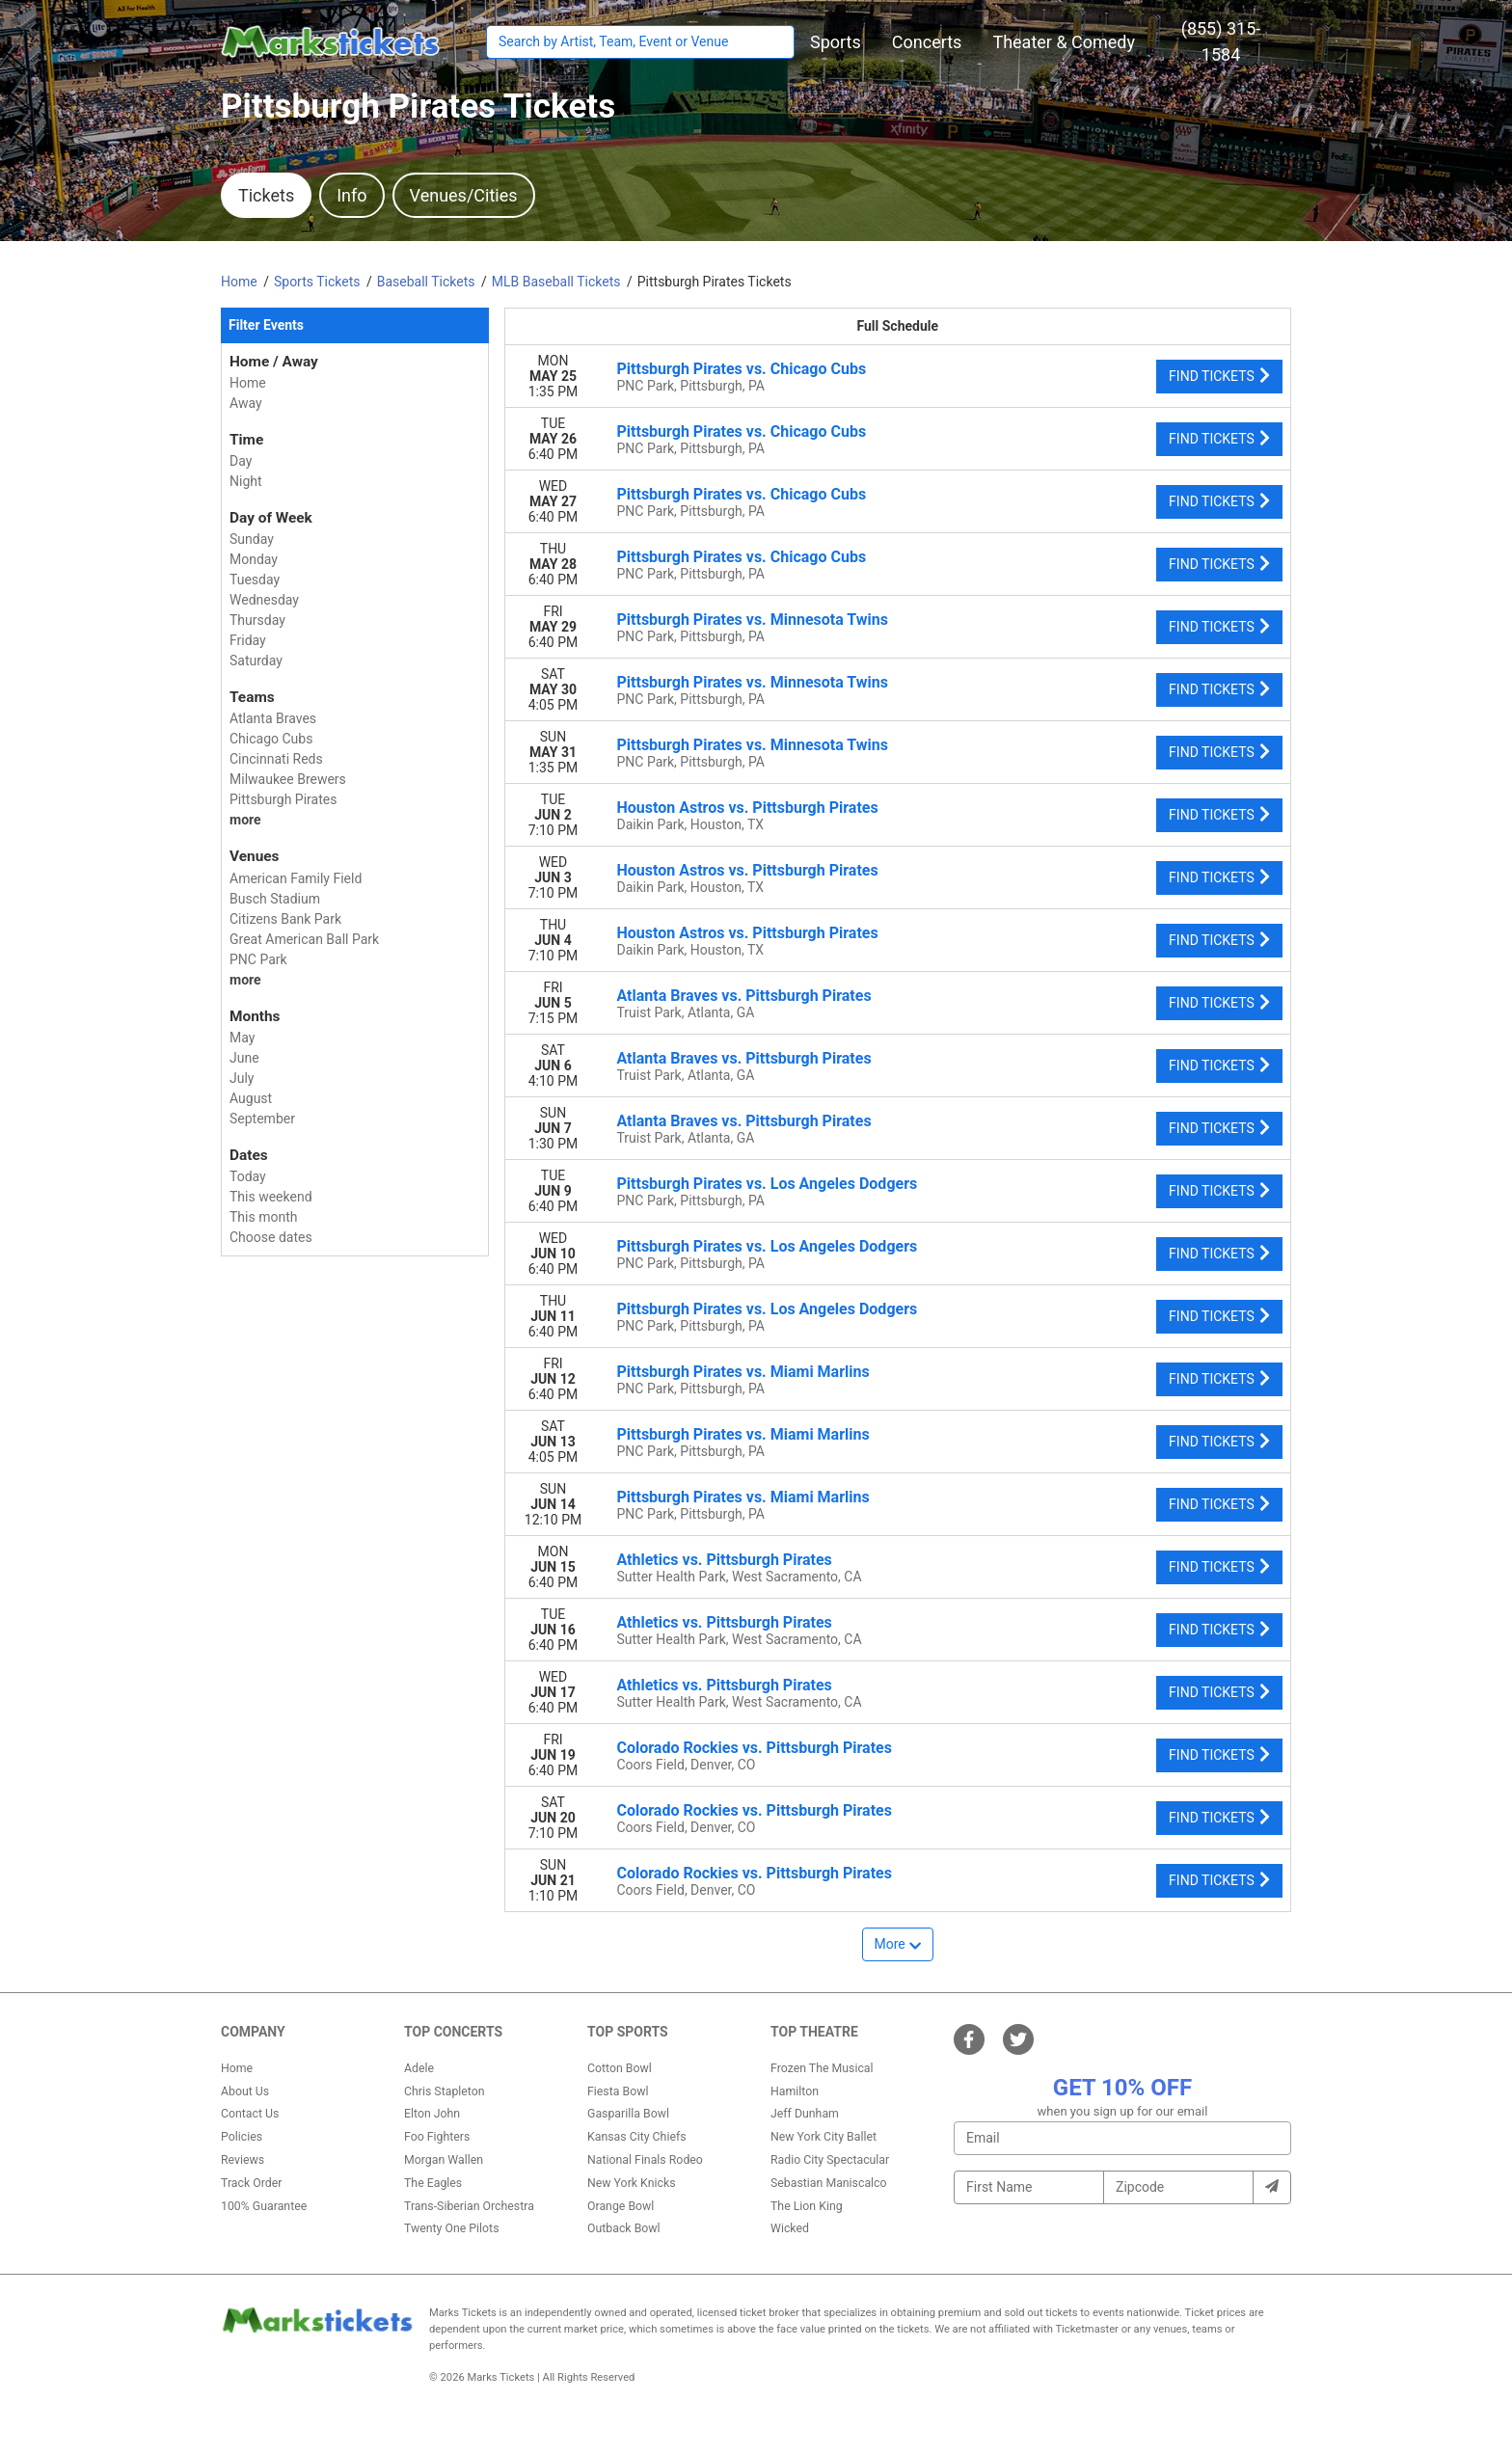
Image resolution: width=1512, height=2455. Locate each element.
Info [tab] (351, 195)
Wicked (789, 2228)
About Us (245, 2091)
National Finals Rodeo (645, 2160)
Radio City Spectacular (829, 2160)
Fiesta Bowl (617, 2091)
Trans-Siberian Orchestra (469, 2206)
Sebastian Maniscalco (828, 2183)
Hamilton (794, 2091)
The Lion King (806, 2206)
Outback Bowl (624, 2228)
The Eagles (433, 2183)
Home (237, 2068)
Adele (419, 2068)
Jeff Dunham (804, 2113)
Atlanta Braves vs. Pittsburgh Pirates (744, 995)
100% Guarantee (264, 2206)
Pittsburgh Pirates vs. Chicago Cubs (742, 369)
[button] (836, 42)
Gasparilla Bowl (628, 2113)
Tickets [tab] (266, 195)
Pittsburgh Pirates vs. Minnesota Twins (753, 619)
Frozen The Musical (822, 2068)
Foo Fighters (437, 2137)
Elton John (432, 2113)
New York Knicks (631, 2183)
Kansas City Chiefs (637, 2137)
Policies (241, 2137)
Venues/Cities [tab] (464, 195)
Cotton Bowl (619, 2068)
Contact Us (250, 2113)
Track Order (251, 2183)
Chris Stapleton (444, 2091)
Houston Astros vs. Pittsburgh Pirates (747, 807)
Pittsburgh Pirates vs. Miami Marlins (743, 1371)
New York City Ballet (823, 2137)
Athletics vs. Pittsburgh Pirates (724, 1560)
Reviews (242, 2160)
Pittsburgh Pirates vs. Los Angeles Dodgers (767, 1183)
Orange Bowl (620, 2206)
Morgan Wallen (443, 2160)
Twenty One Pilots (452, 2228)
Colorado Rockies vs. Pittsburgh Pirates (754, 1748)
